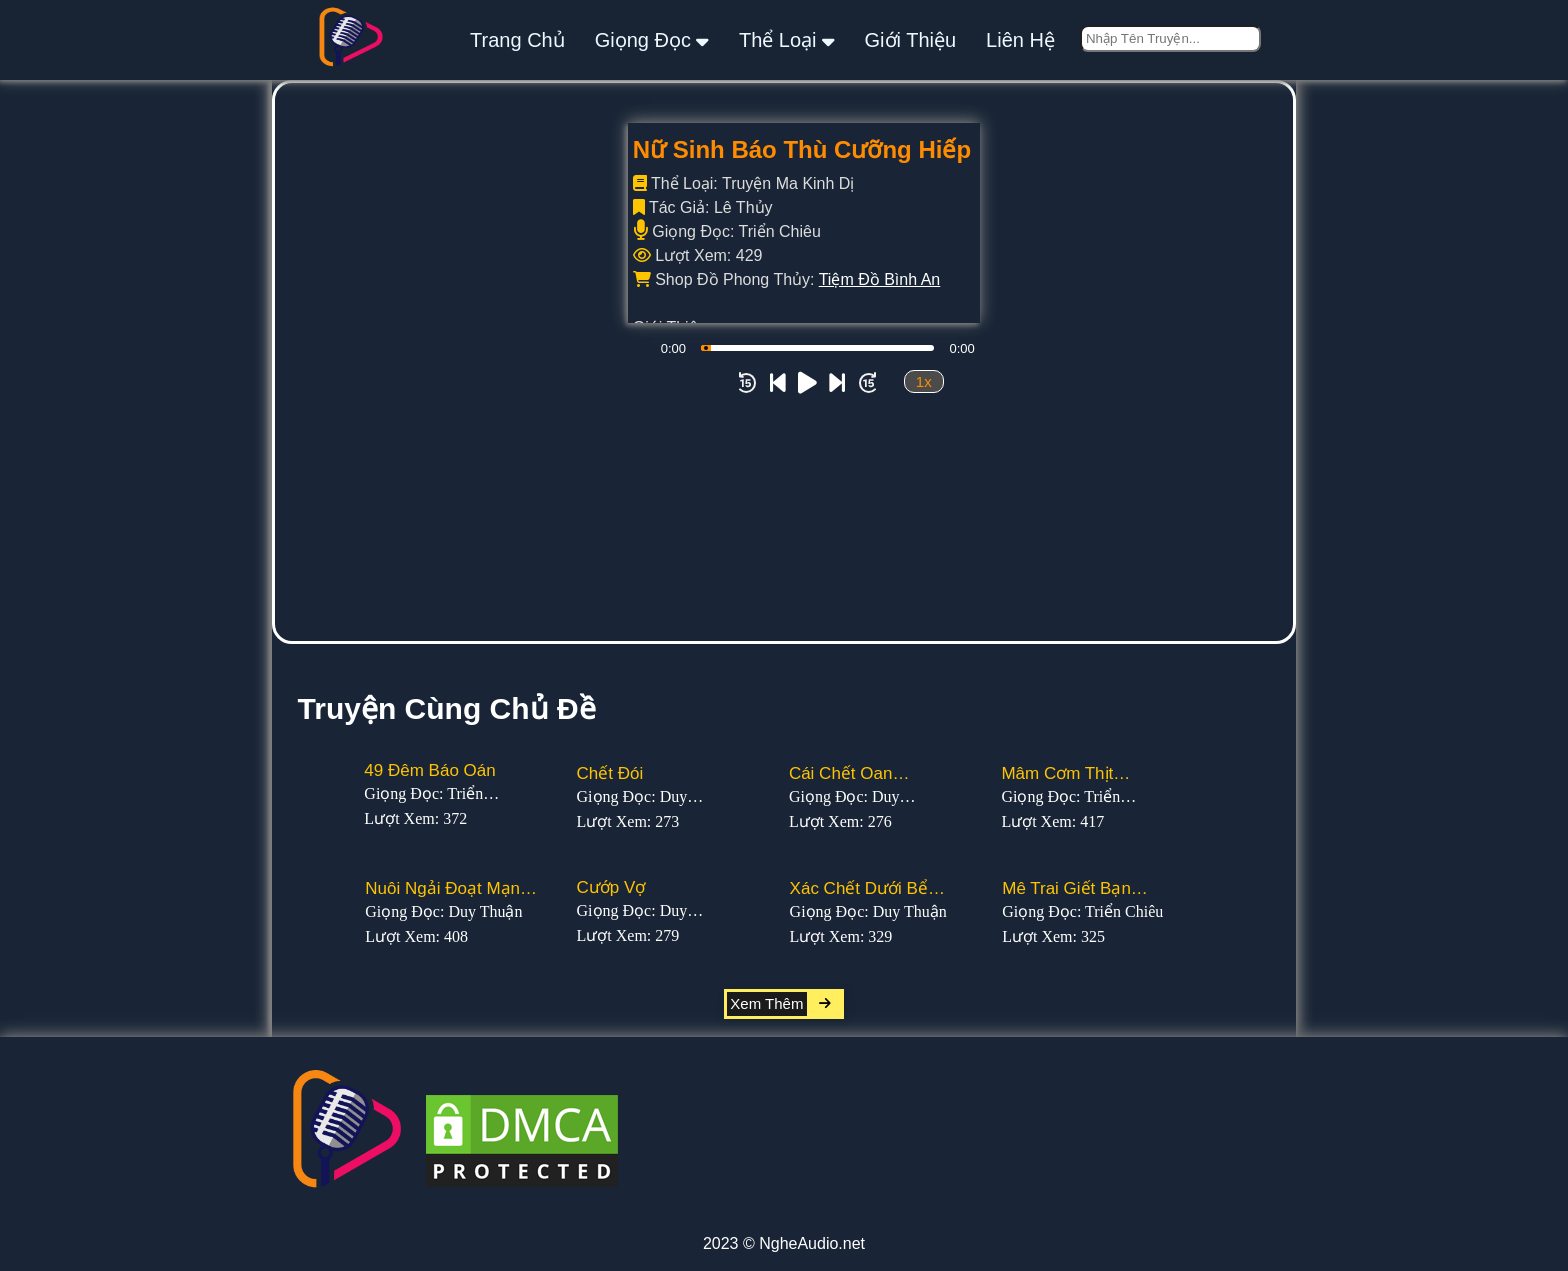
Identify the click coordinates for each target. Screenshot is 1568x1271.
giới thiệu (911, 40)
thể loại (787, 39)
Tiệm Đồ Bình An (880, 279)
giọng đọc (652, 39)
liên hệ (1020, 40)
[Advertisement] (784, 491)
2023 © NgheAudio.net (784, 1243)
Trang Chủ (517, 40)
